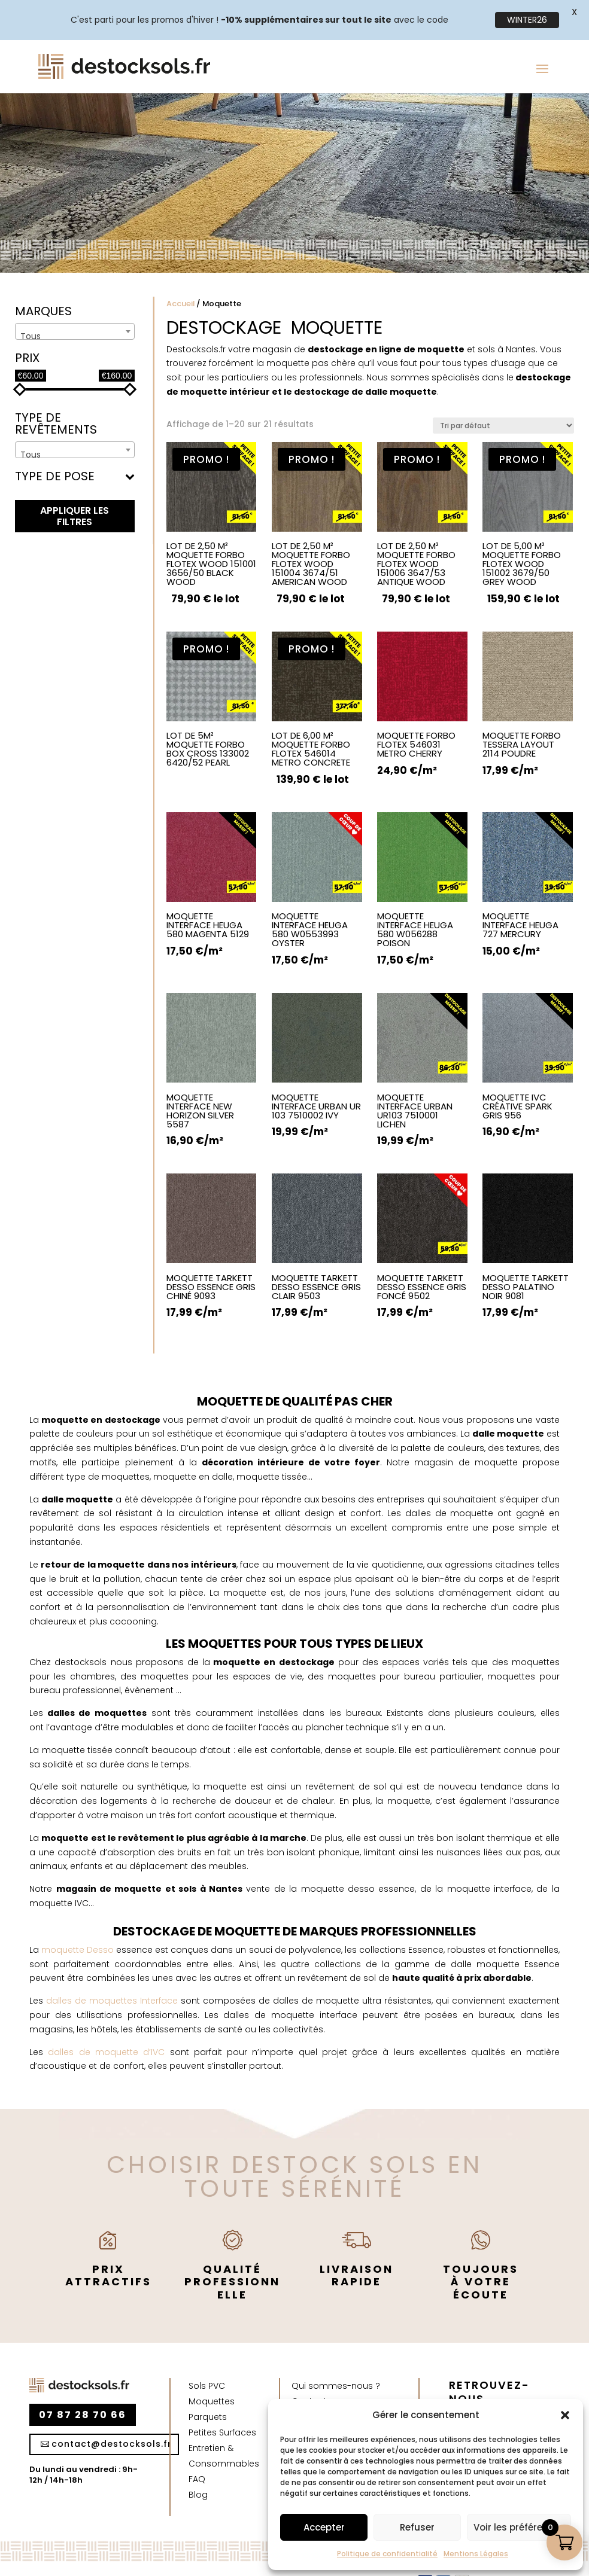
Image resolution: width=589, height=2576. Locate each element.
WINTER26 (527, 20)
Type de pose (75, 454)
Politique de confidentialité (387, 2553)
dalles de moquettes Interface (112, 1977)
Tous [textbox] (30, 313)
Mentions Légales (476, 2553)
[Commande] (503, 402)
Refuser (417, 2527)
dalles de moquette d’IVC (104, 2028)
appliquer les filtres (74, 492)
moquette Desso (76, 1926)
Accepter (324, 2527)
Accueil (180, 280)
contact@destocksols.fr (111, 2420)
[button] (565, 2415)
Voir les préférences (518, 2527)
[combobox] (75, 308)
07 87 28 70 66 (82, 2391)
